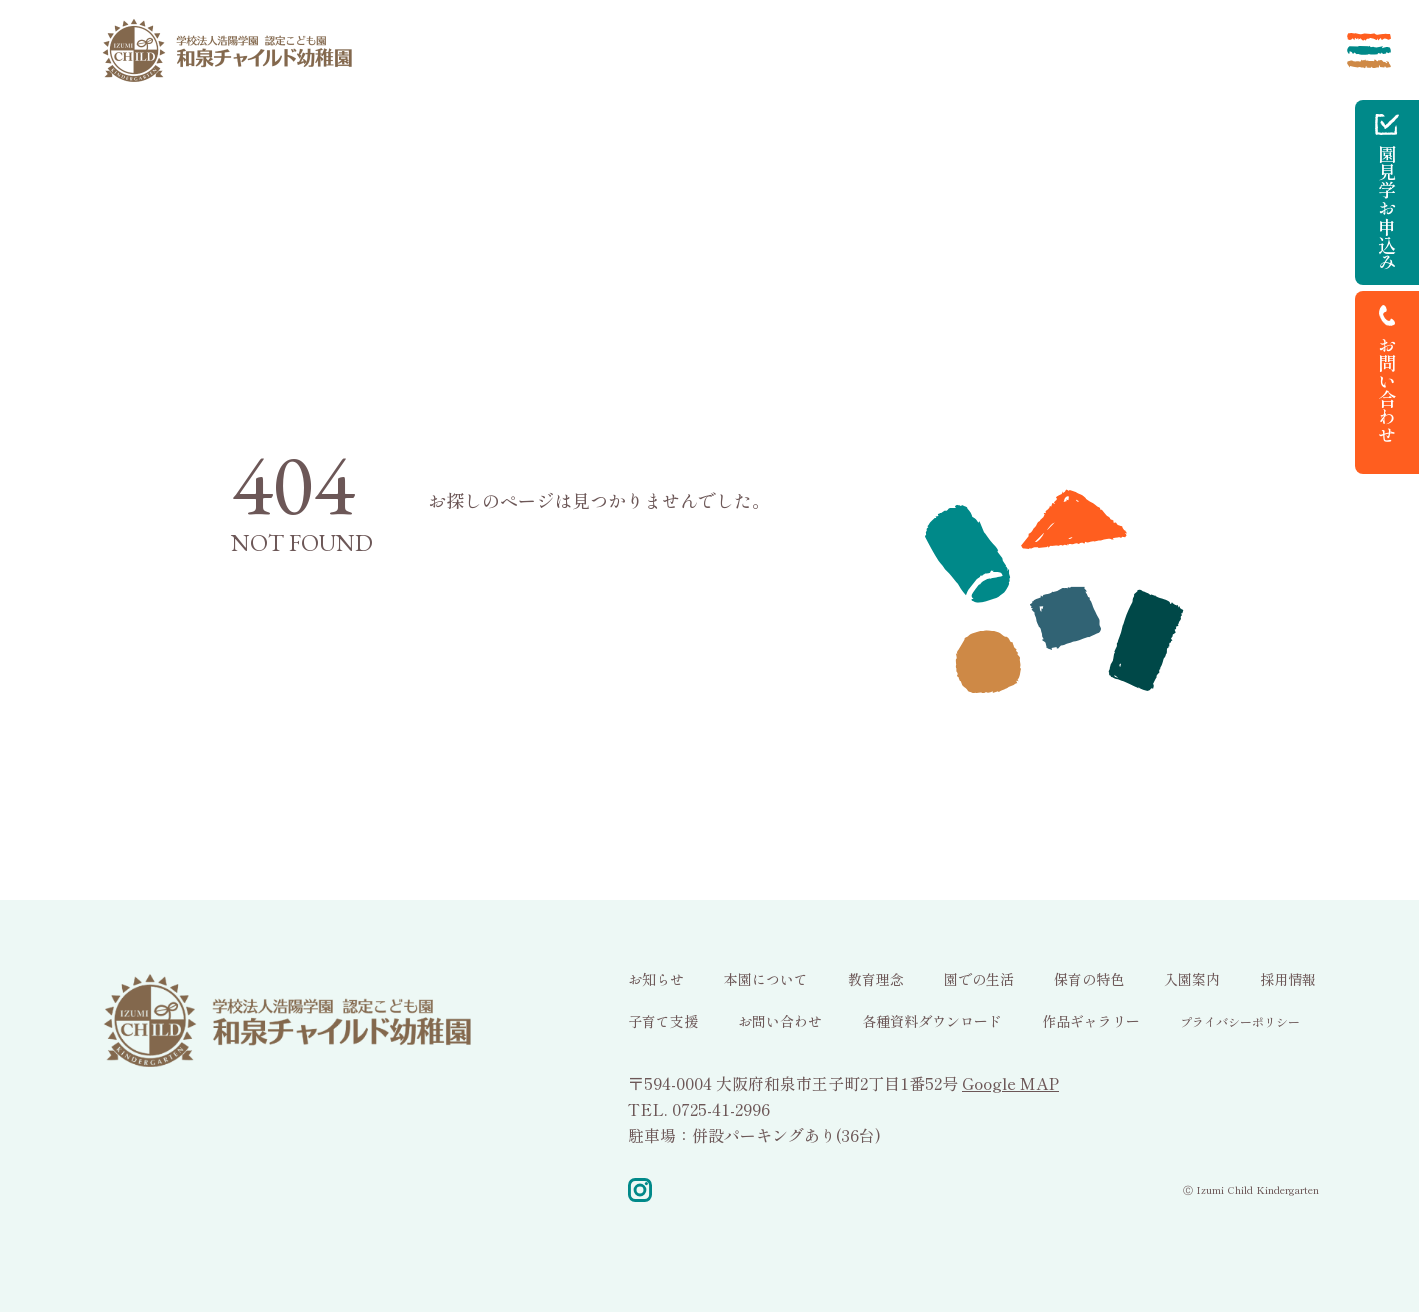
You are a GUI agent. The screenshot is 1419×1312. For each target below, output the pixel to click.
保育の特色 (1089, 979)
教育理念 (876, 979)
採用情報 (1288, 979)
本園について (766, 979)
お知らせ (656, 979)
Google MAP (1010, 1083)
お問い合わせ (780, 1021)
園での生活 (979, 979)
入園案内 (1192, 979)
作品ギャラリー (1091, 1021)
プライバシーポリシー (1240, 1021)
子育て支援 (663, 1021)
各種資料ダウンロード (932, 1021)
